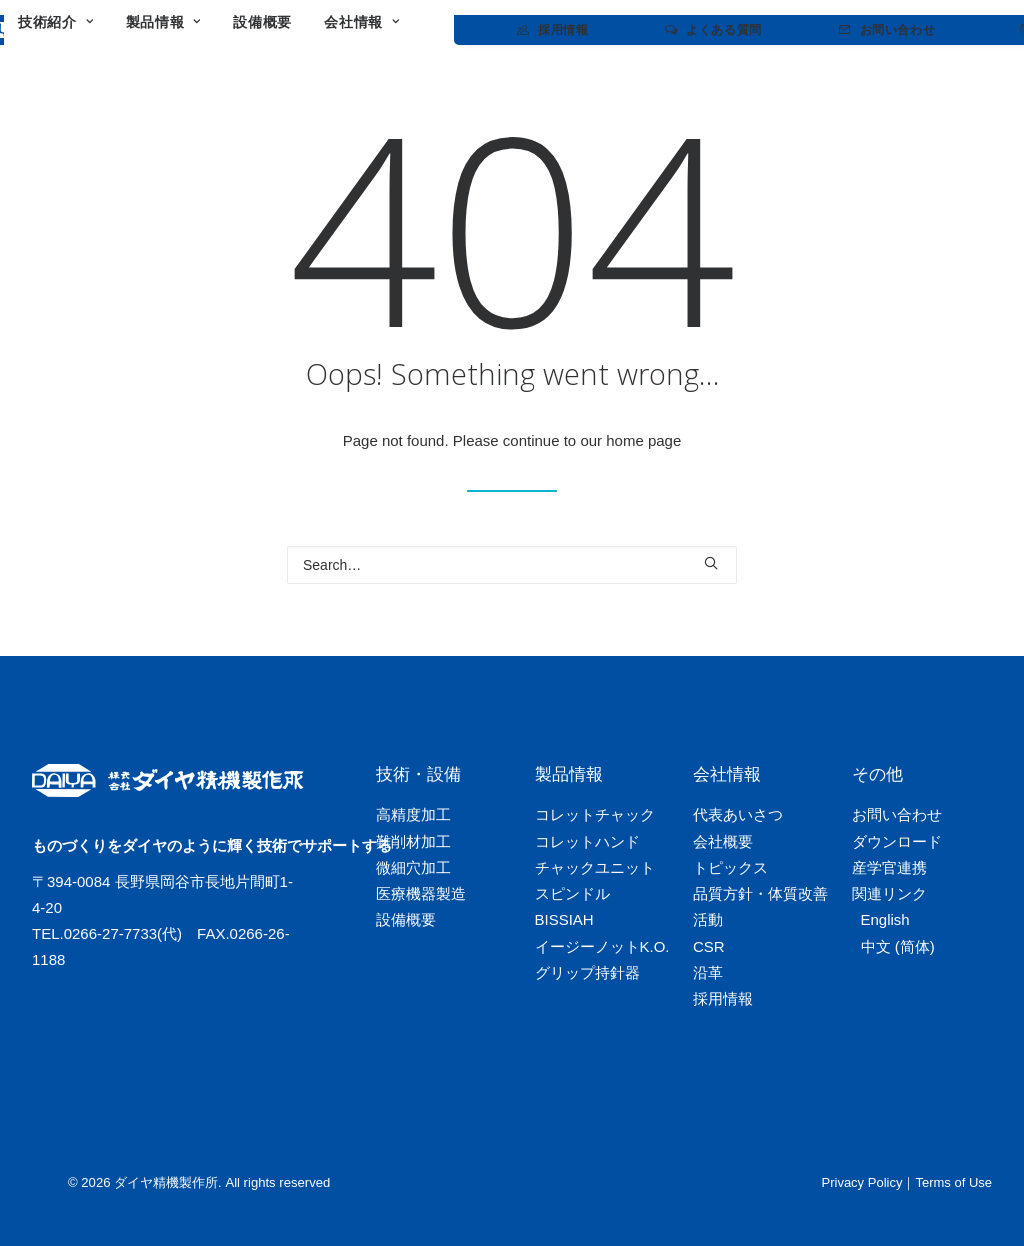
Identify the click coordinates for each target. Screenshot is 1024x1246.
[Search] (512, 565)
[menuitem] (241, 30)
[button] (711, 563)
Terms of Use (953, 1182)
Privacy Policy (862, 1182)
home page (643, 440)
